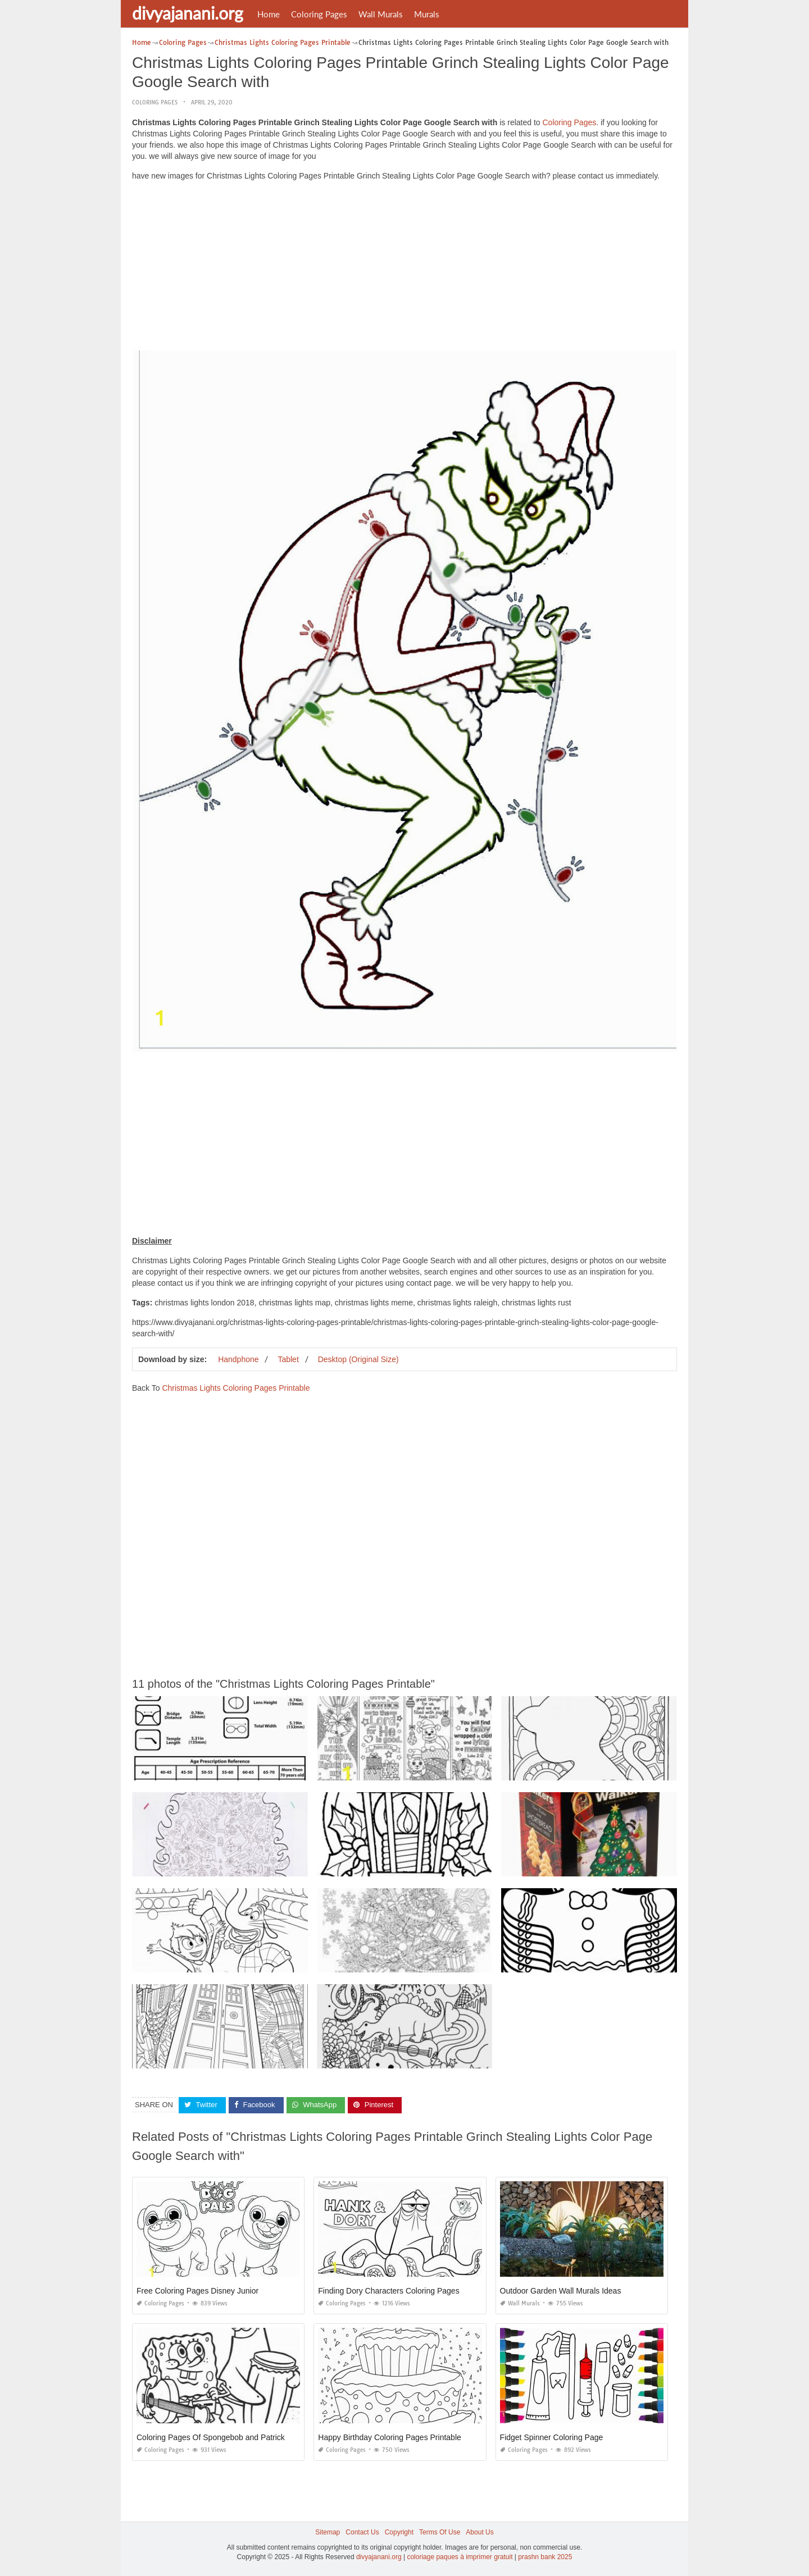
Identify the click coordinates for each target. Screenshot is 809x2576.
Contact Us (362, 2532)
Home (268, 14)
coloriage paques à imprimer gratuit (459, 2557)
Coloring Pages (319, 14)
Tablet (288, 1359)
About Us (479, 2532)
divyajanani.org (187, 13)
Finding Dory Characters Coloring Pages (388, 2290)
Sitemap (327, 2532)
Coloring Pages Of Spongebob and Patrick (211, 2437)
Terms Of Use (439, 2532)
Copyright (399, 2532)
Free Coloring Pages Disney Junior (197, 2290)
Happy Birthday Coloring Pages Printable (389, 2437)
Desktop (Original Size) (358, 1359)
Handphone (238, 1359)
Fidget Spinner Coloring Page (551, 2437)
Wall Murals (380, 14)
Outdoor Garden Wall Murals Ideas (560, 2290)
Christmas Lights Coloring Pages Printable (236, 1387)
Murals (426, 14)
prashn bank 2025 (545, 2557)
